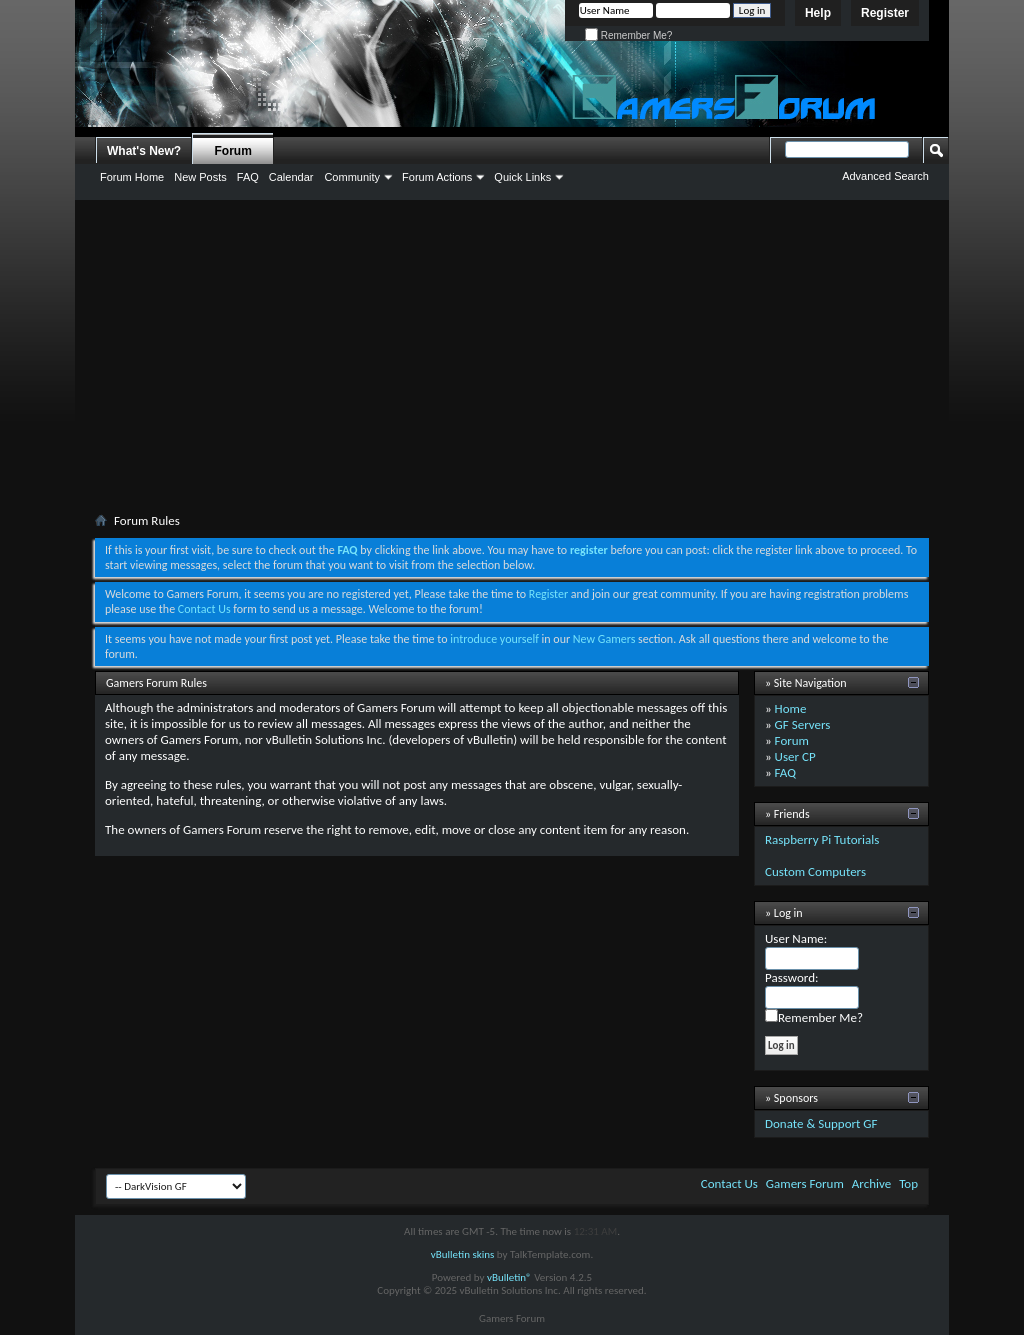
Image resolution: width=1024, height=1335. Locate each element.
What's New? (144, 151)
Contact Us (204, 609)
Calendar (291, 177)
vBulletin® (509, 1277)
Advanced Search (885, 176)
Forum (233, 151)
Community (352, 177)
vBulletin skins (463, 1254)
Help (818, 13)
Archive (871, 1183)
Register (885, 13)
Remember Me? (628, 35)
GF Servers (803, 724)
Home (791, 708)
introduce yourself (494, 639)
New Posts (200, 177)
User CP (795, 756)
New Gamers (604, 639)
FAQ (248, 177)
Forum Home (132, 177)
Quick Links (522, 177)
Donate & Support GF (821, 1123)
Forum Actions (437, 177)
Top (908, 1183)
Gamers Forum (805, 1183)
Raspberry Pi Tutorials (822, 839)
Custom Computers (815, 871)
